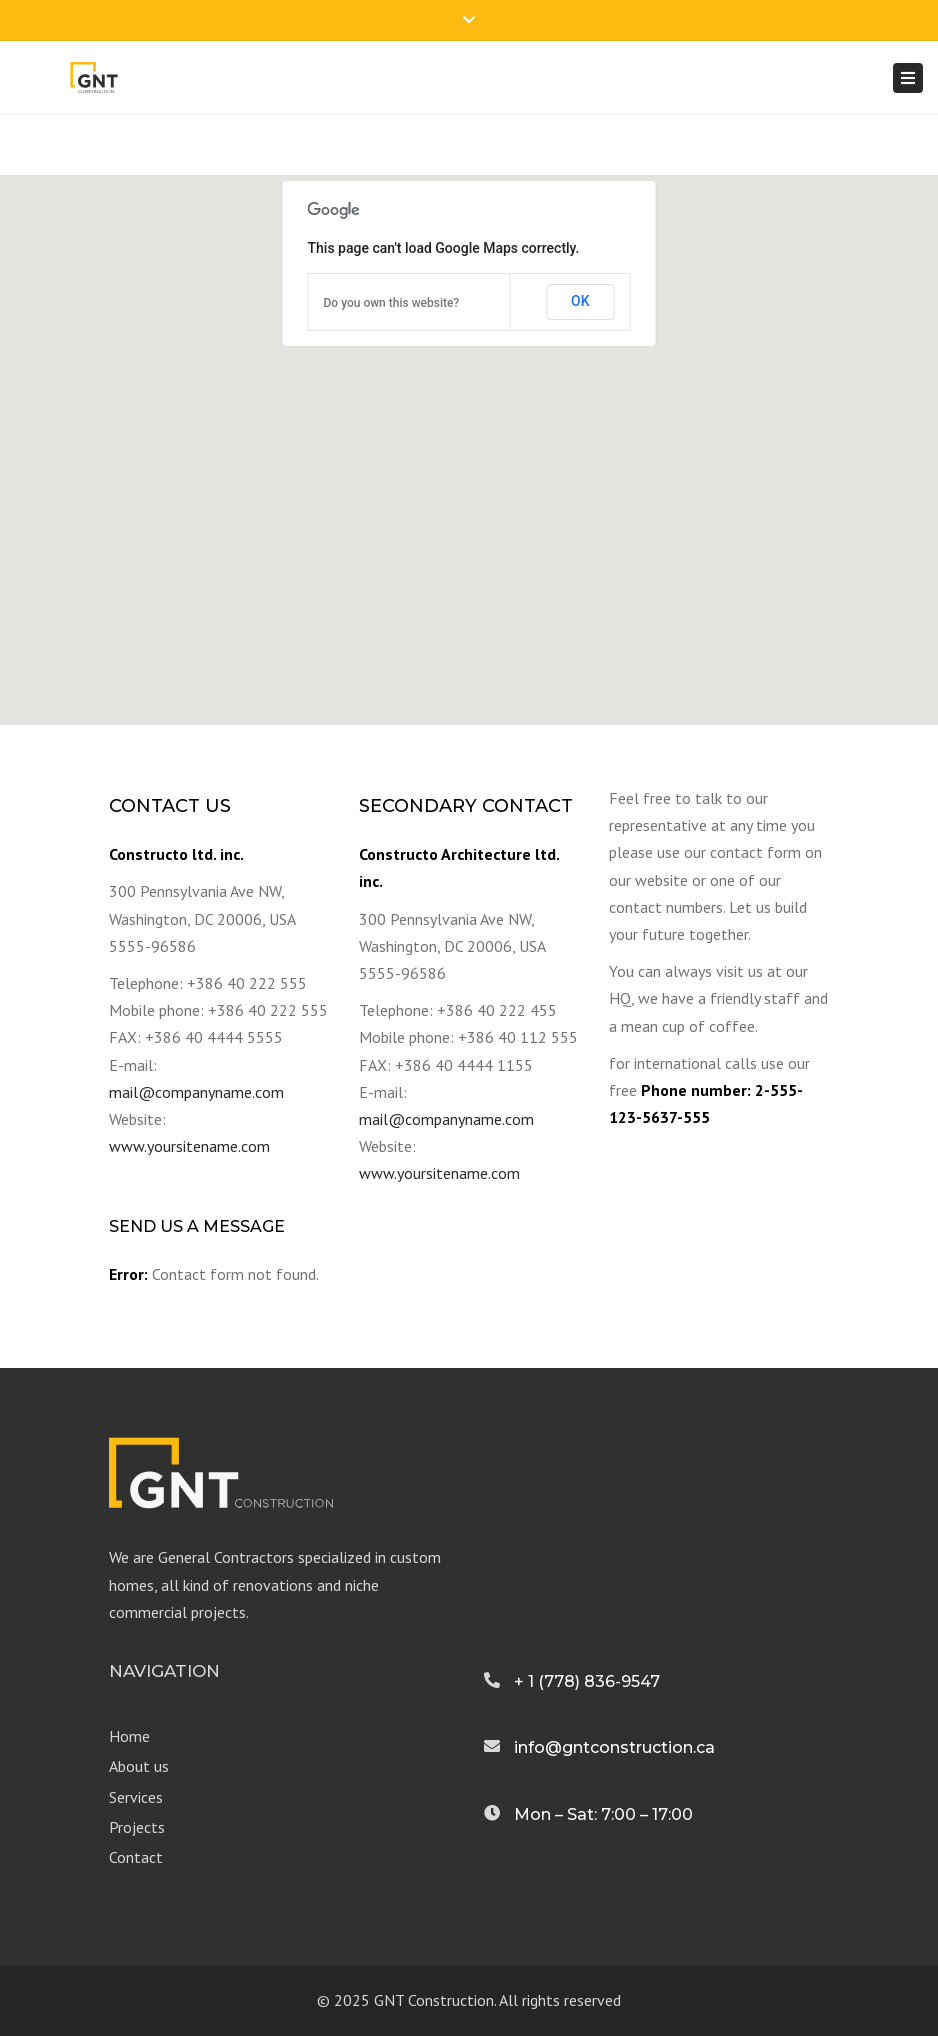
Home (129, 1736)
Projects (137, 1827)
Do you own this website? (392, 303)
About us (139, 1766)
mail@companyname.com (196, 1092)
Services (136, 1797)
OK (580, 301)
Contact (136, 1857)
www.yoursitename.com (189, 1146)
